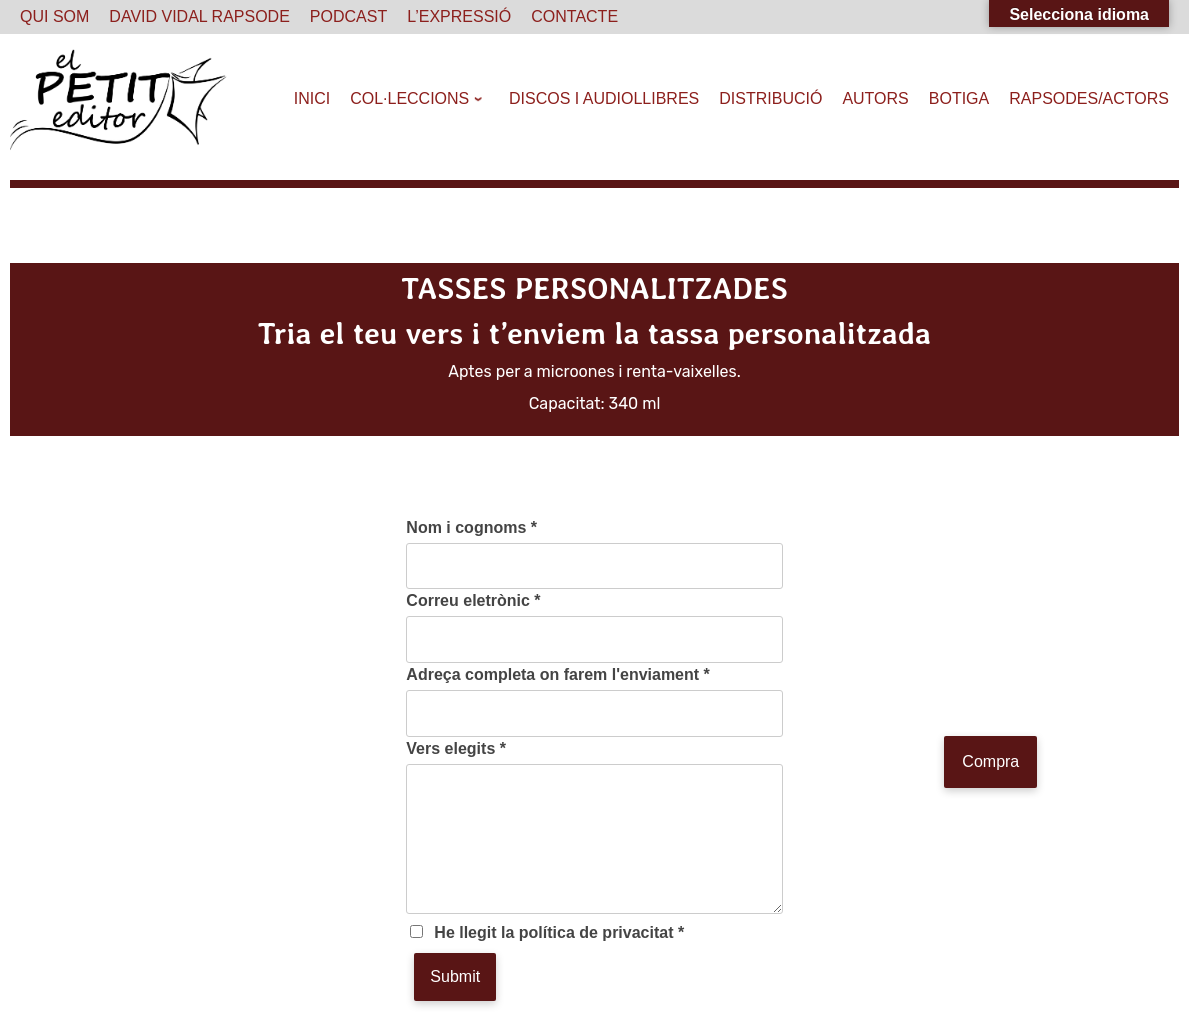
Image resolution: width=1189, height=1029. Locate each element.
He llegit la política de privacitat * (559, 932)
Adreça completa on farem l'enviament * (557, 674)
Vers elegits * (456, 748)
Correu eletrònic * (473, 600)
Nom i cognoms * (471, 527)
